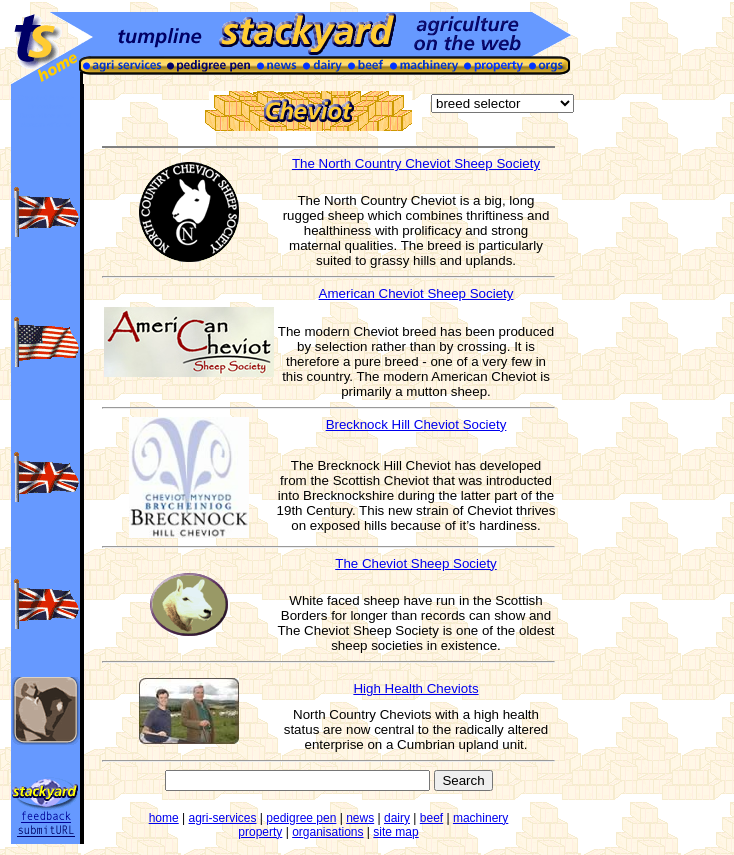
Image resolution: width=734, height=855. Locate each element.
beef (431, 818)
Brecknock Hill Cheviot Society (416, 424)
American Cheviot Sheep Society (416, 293)
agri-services (223, 818)
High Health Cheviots (415, 688)
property (260, 832)
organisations (327, 832)
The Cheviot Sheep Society (416, 563)
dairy (397, 818)
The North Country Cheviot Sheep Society (416, 163)
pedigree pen (301, 818)
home (164, 818)
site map (395, 832)
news (360, 818)
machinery (480, 818)
